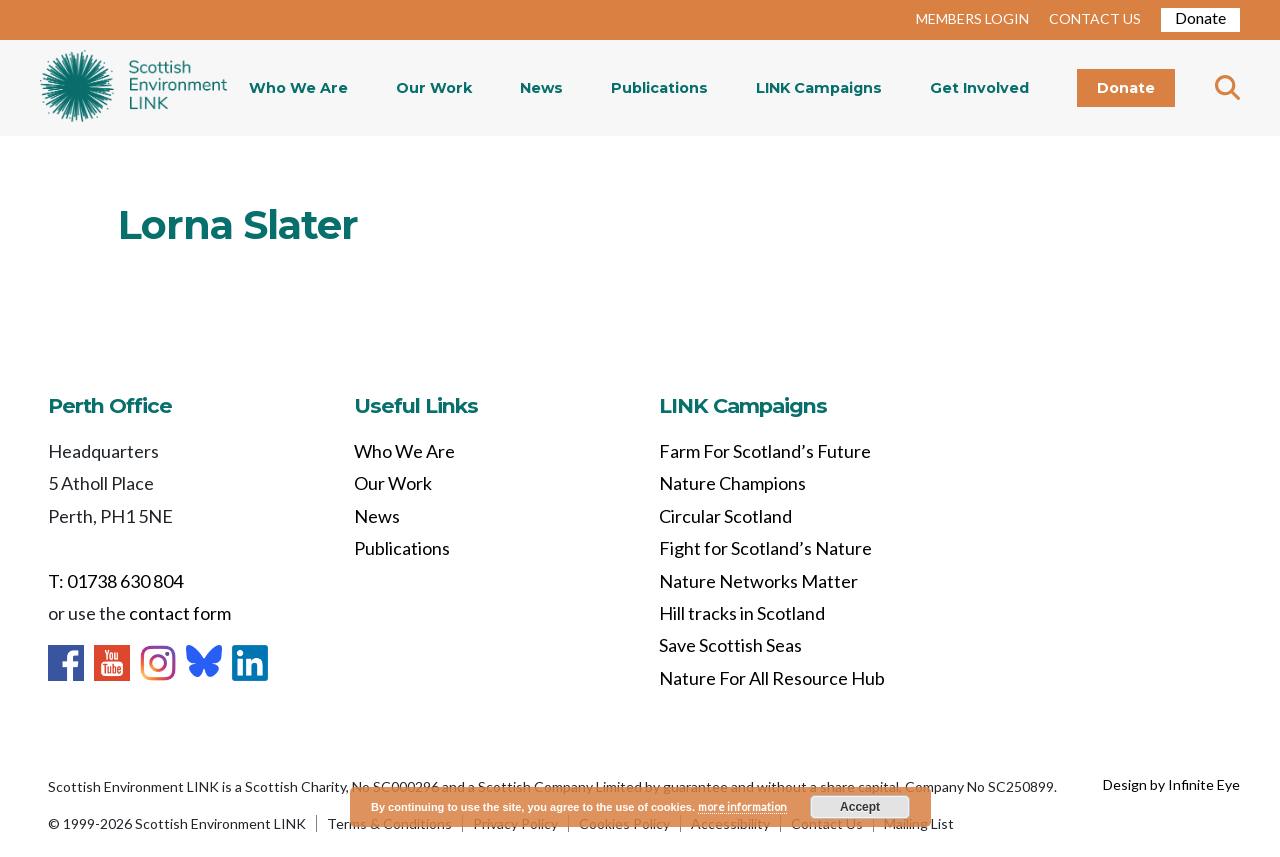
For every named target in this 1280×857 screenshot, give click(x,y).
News (541, 88)
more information (742, 806)
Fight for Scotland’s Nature (765, 548)
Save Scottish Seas (730, 645)
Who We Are (298, 88)
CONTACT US (1095, 18)
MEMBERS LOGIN (972, 18)
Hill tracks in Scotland (742, 613)
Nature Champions (732, 483)
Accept (860, 807)
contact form (180, 613)
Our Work (434, 88)
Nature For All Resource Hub (772, 678)
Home (133, 88)
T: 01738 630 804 (115, 581)
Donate (1200, 17)
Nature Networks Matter (758, 581)
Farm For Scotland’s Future (765, 451)
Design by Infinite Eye (1171, 784)
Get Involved (979, 88)
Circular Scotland (725, 516)
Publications (659, 88)
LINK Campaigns (819, 88)
